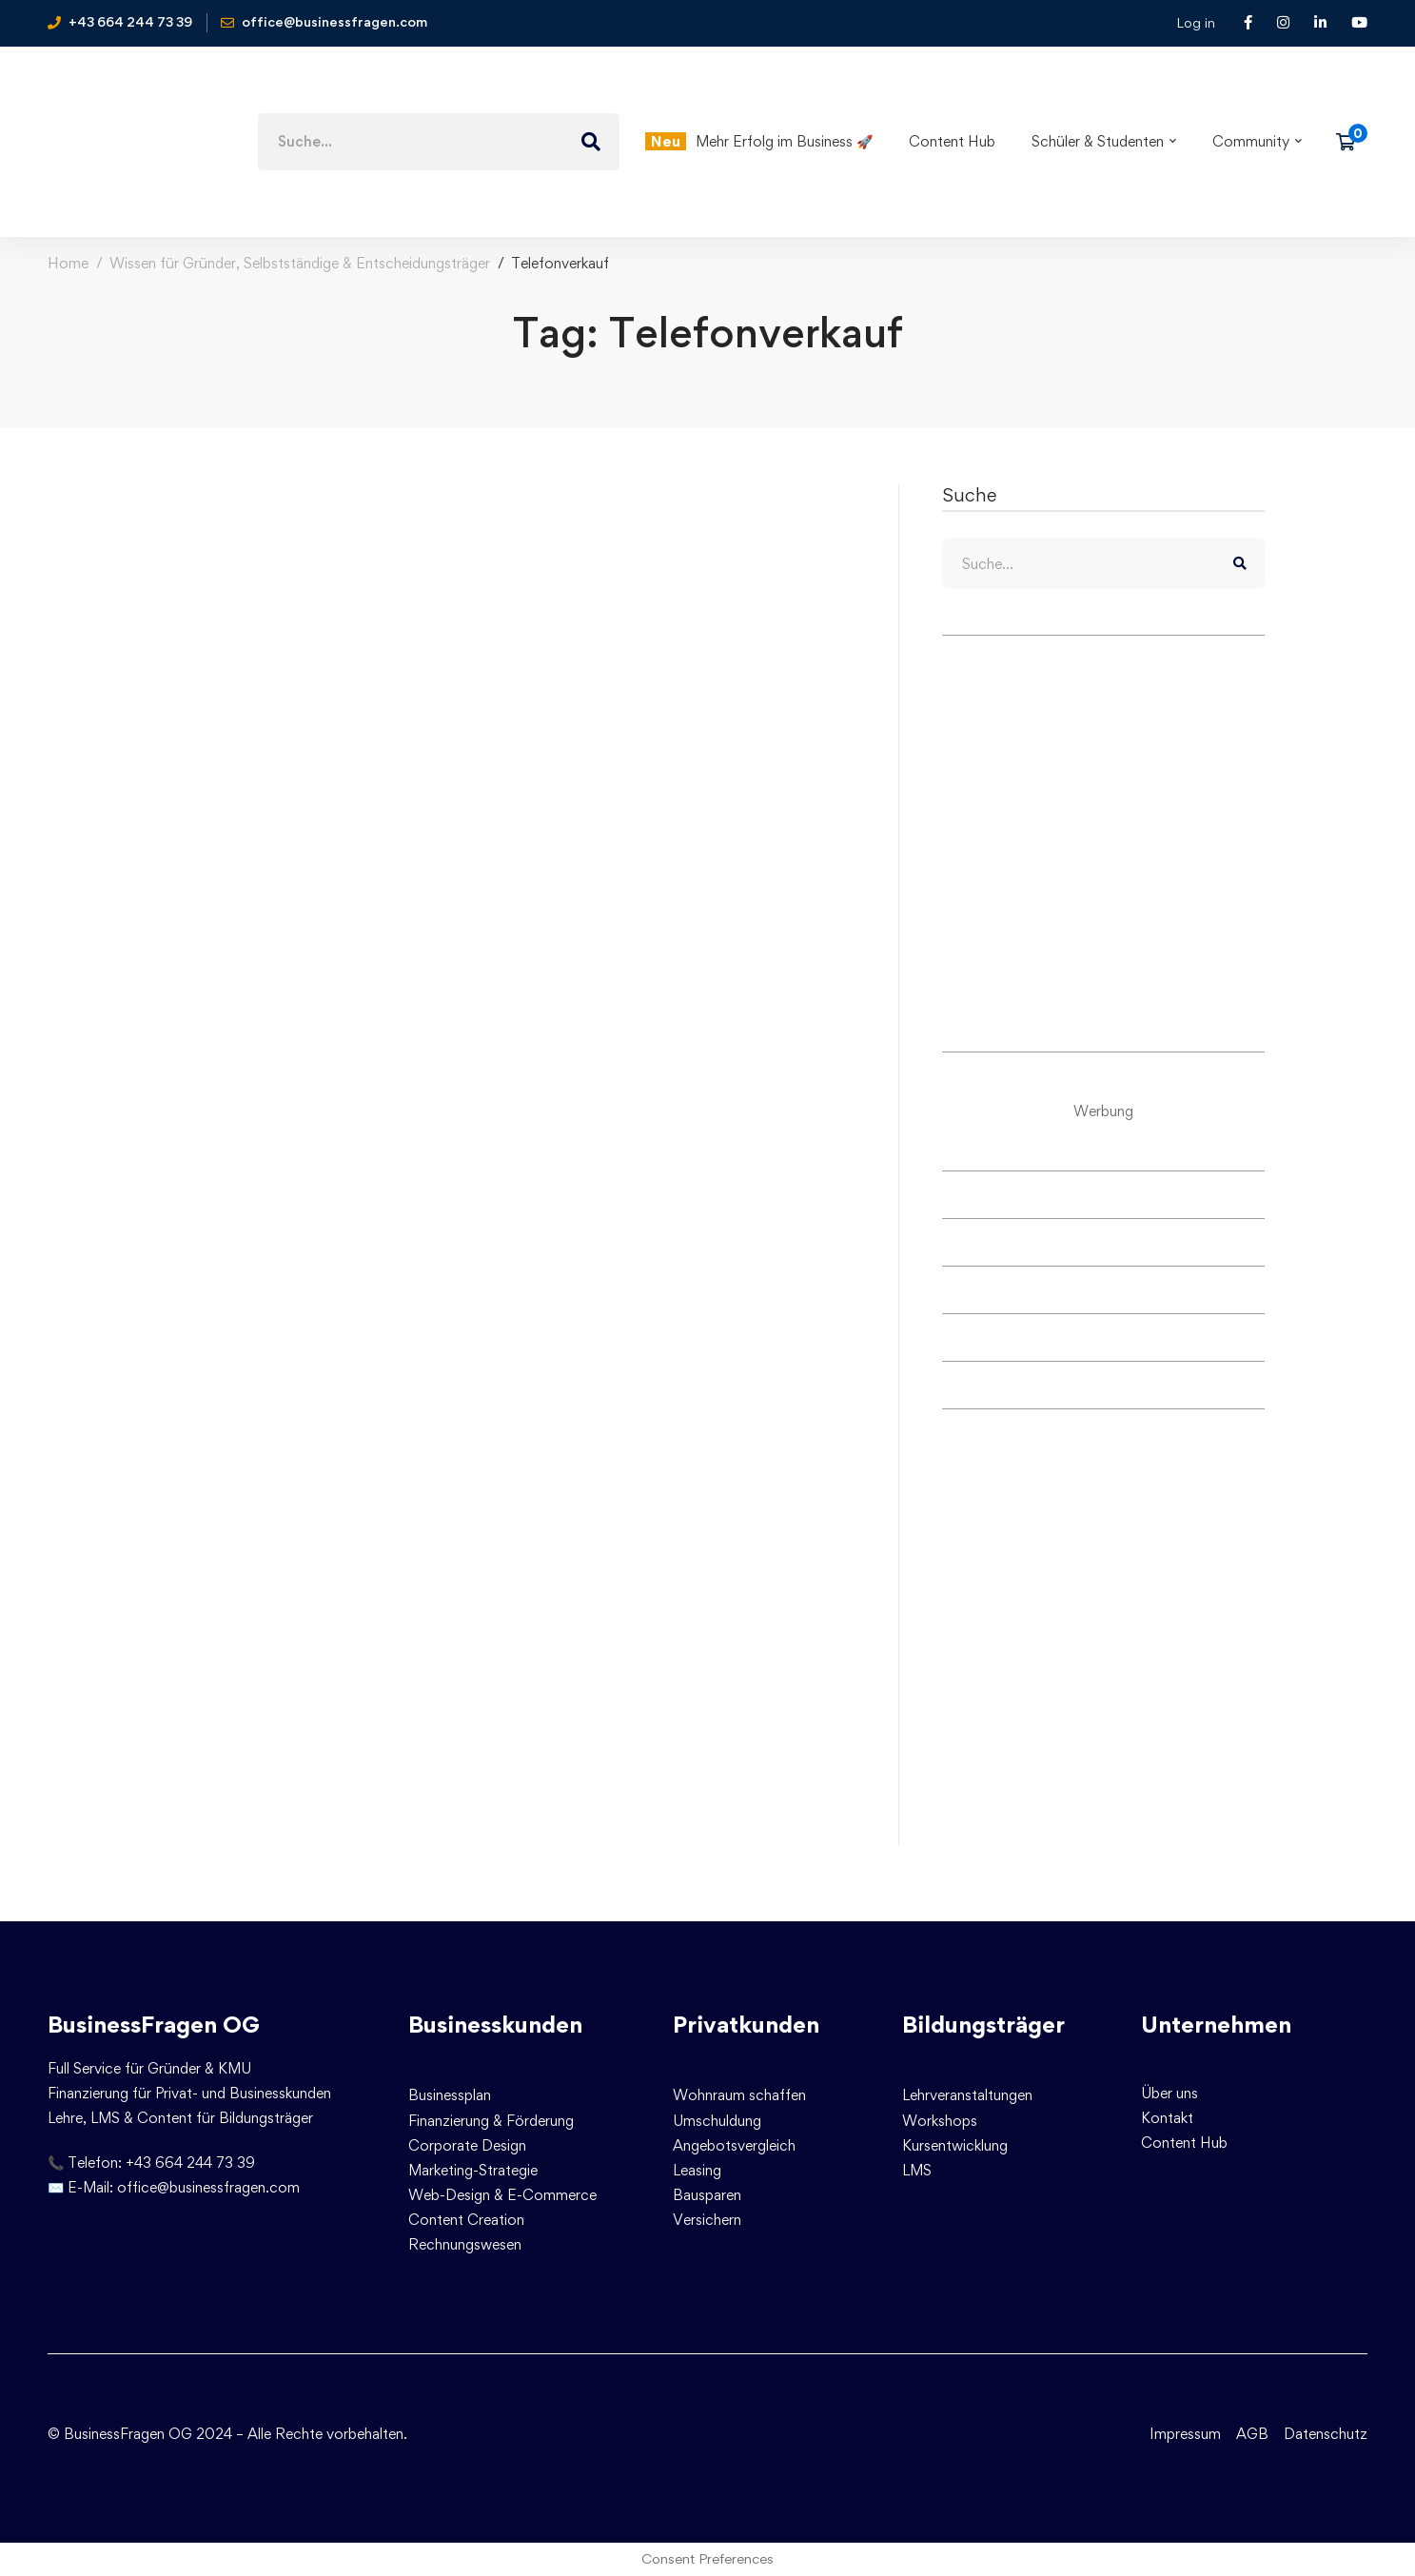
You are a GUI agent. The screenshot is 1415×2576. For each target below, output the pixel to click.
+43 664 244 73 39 (190, 2162)
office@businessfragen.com (208, 2187)
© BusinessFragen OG (120, 2434)
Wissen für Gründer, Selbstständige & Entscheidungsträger (299, 263)
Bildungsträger (983, 2024)
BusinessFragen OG (154, 2024)
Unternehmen (1216, 2024)
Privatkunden (746, 2024)
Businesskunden (495, 2024)
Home (68, 263)
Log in (1195, 22)
